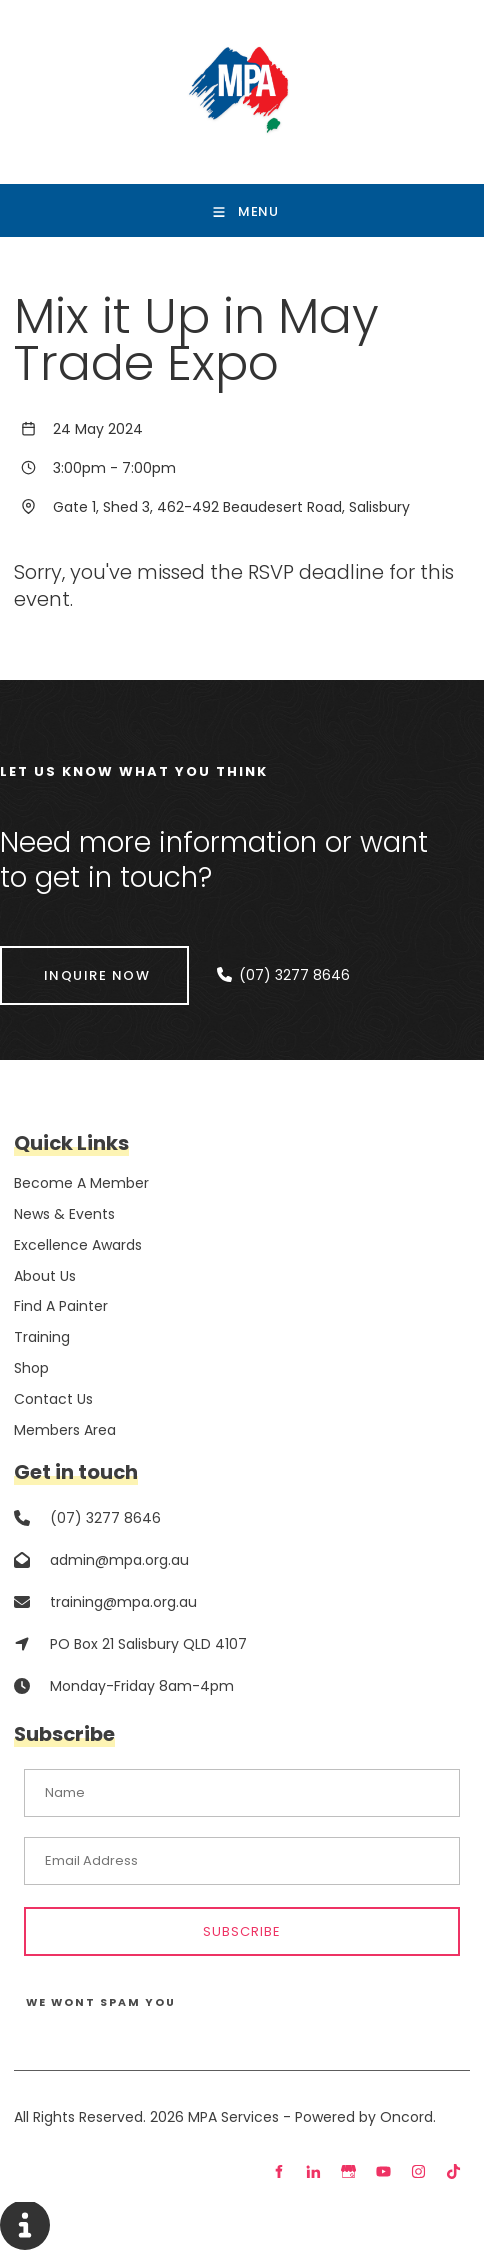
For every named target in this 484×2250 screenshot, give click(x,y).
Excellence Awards (78, 1245)
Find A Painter (61, 1306)
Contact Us (53, 1399)
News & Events (64, 1214)
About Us (45, 1276)
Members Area (65, 1430)
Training (42, 1337)
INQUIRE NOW (53, 958)
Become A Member (81, 1183)
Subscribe (242, 1931)
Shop (31, 1368)
